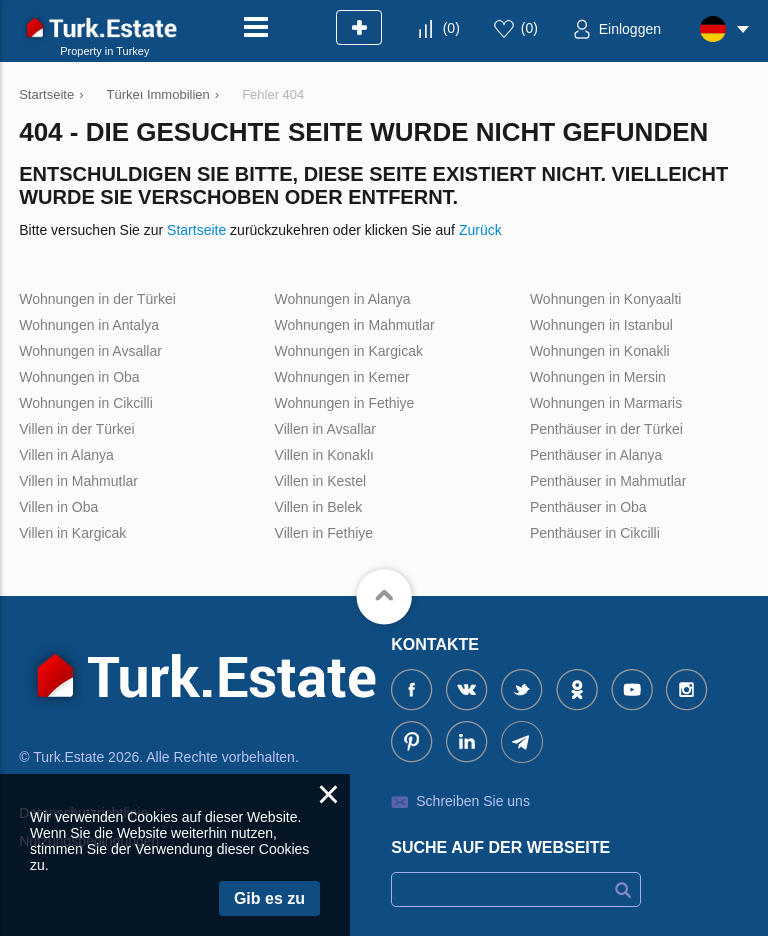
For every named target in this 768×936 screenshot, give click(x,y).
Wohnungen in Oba (79, 377)
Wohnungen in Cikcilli (86, 403)
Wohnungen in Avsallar (90, 351)
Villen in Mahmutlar (78, 481)
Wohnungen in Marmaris (606, 403)
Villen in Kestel (321, 481)
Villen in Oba (58, 507)
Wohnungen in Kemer (342, 377)
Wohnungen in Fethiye (345, 403)
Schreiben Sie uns (473, 801)
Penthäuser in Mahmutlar (608, 481)
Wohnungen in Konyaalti (606, 299)
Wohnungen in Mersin (598, 377)
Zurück (480, 230)
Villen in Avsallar (325, 429)
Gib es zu (269, 898)
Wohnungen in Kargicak (349, 351)
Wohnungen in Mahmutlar (355, 325)
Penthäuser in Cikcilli (595, 533)
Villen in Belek (319, 507)
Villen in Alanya (66, 455)
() (451, 28)
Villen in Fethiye (324, 533)
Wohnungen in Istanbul (601, 325)
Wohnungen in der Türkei (97, 299)
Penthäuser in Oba (588, 507)
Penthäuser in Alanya (596, 455)
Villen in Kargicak (72, 533)
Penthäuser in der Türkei (606, 429)
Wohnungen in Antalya (89, 325)
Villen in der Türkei (76, 429)
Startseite (196, 230)
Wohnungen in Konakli (600, 351)
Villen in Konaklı (324, 455)
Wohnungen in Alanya (343, 299)
